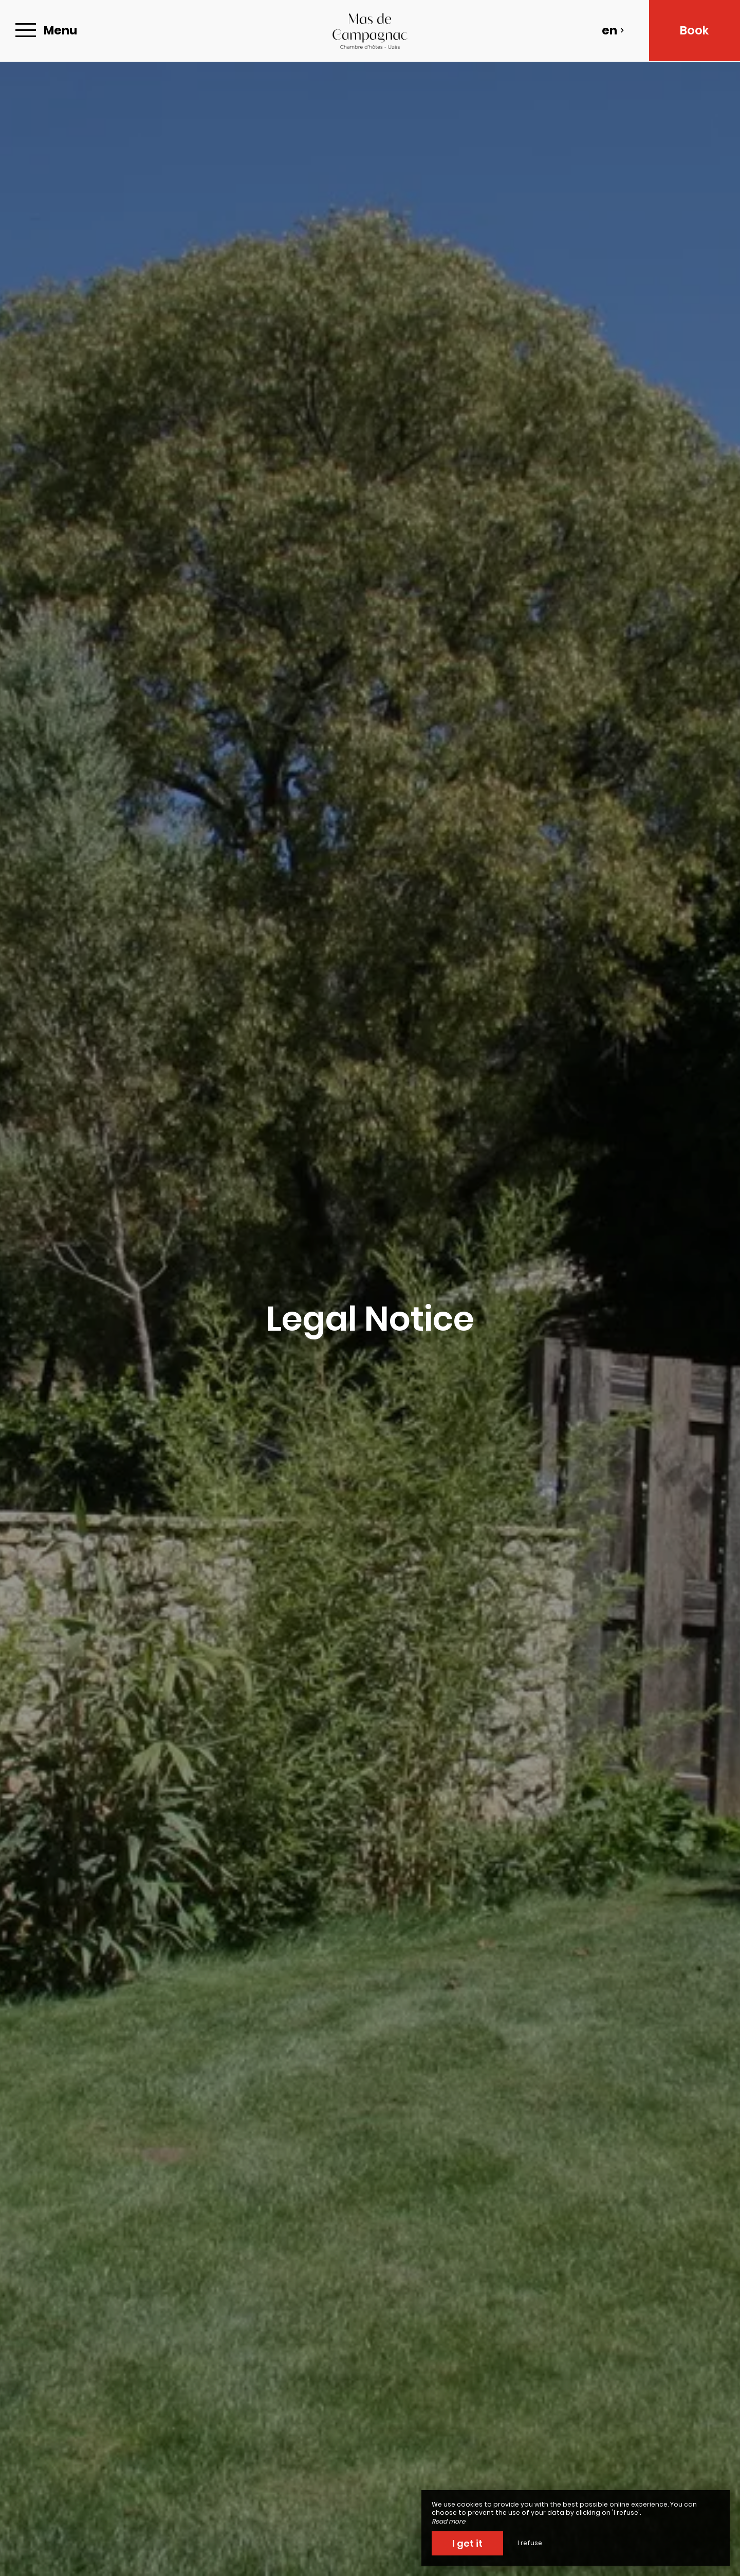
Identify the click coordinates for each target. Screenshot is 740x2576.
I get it (467, 2543)
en (613, 30)
